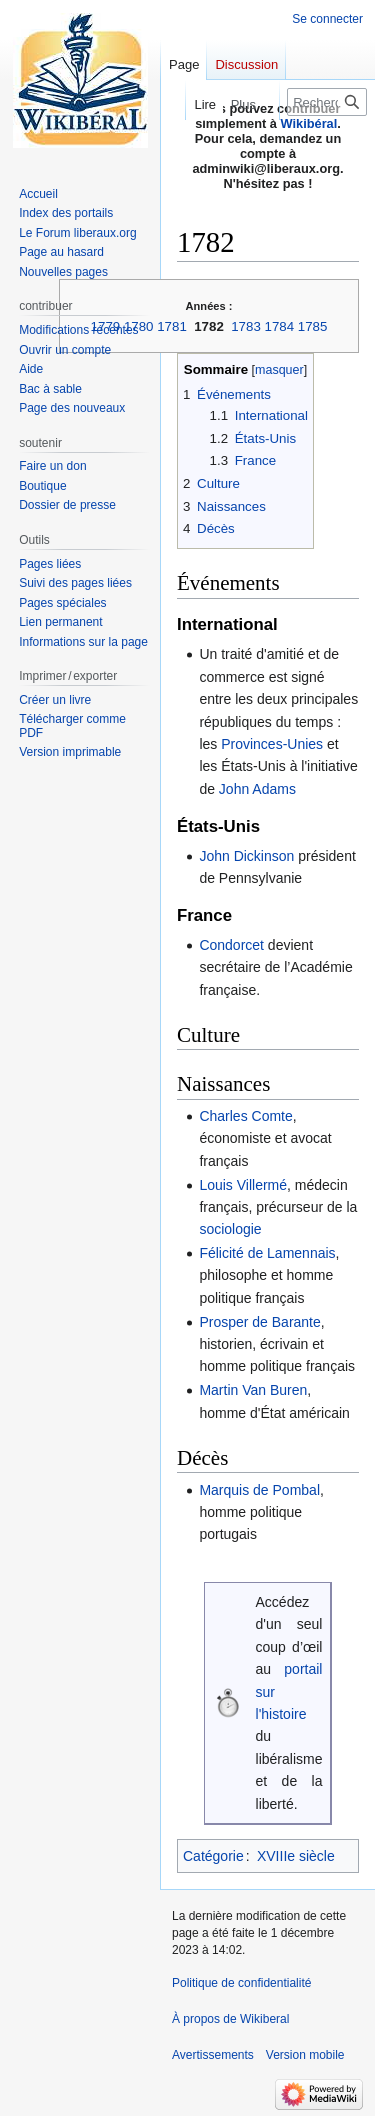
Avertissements (213, 2055)
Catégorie (213, 1856)
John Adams (257, 789)
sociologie (230, 1229)
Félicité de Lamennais (267, 1253)
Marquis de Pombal (259, 1490)
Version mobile (305, 2055)
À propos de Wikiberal (230, 2019)
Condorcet (231, 945)
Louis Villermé (243, 1185)
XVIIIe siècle (296, 1856)
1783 (246, 326)
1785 (313, 326)
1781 (172, 326)
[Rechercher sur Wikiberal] (327, 102)
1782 (209, 326)
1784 (280, 326)
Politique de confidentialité (241, 1983)
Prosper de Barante (259, 1322)
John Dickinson (246, 856)
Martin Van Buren (253, 1390)
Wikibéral (309, 123)
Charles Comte (245, 1116)
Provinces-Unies (272, 744)
